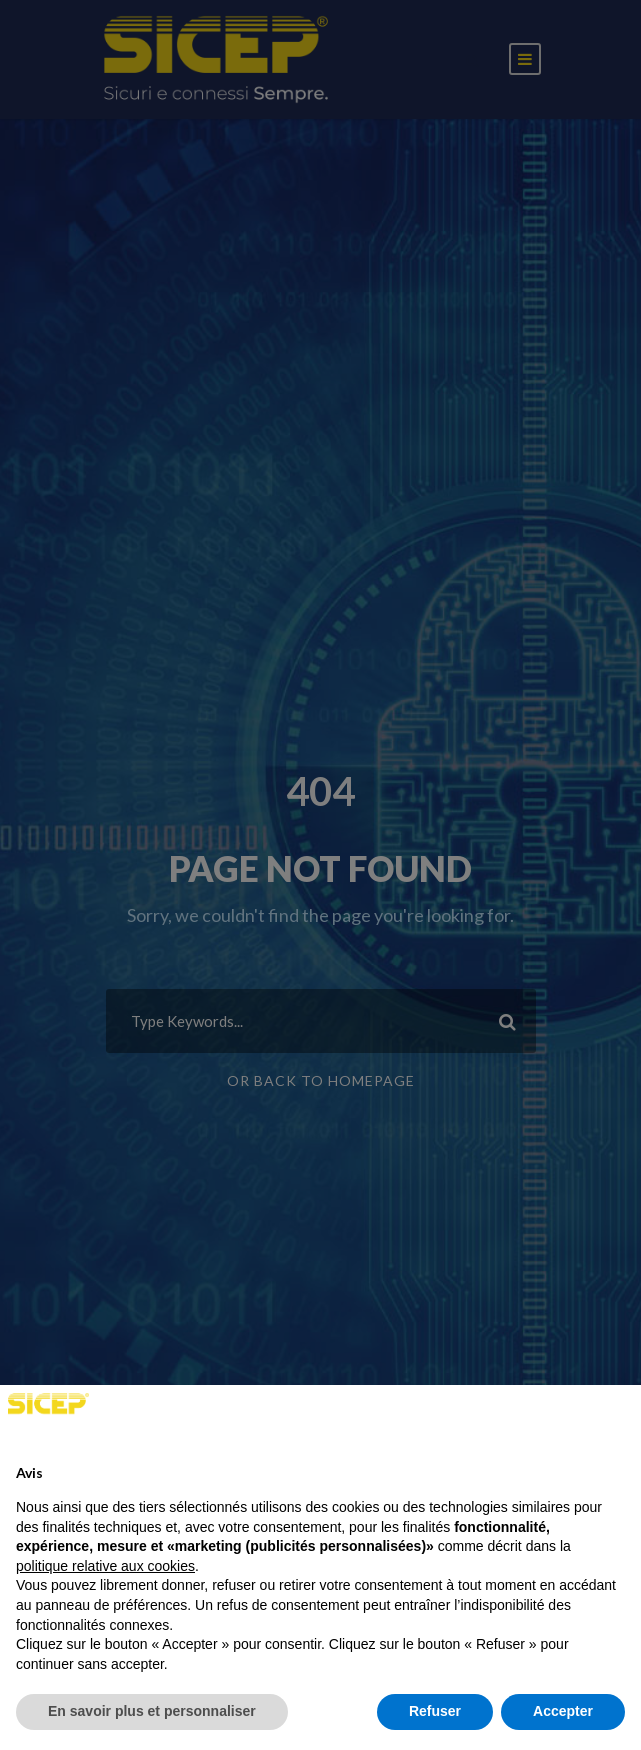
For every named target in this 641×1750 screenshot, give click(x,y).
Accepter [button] (563, 1711)
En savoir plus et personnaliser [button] (152, 1711)
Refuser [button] (435, 1711)
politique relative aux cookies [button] (105, 1566)
